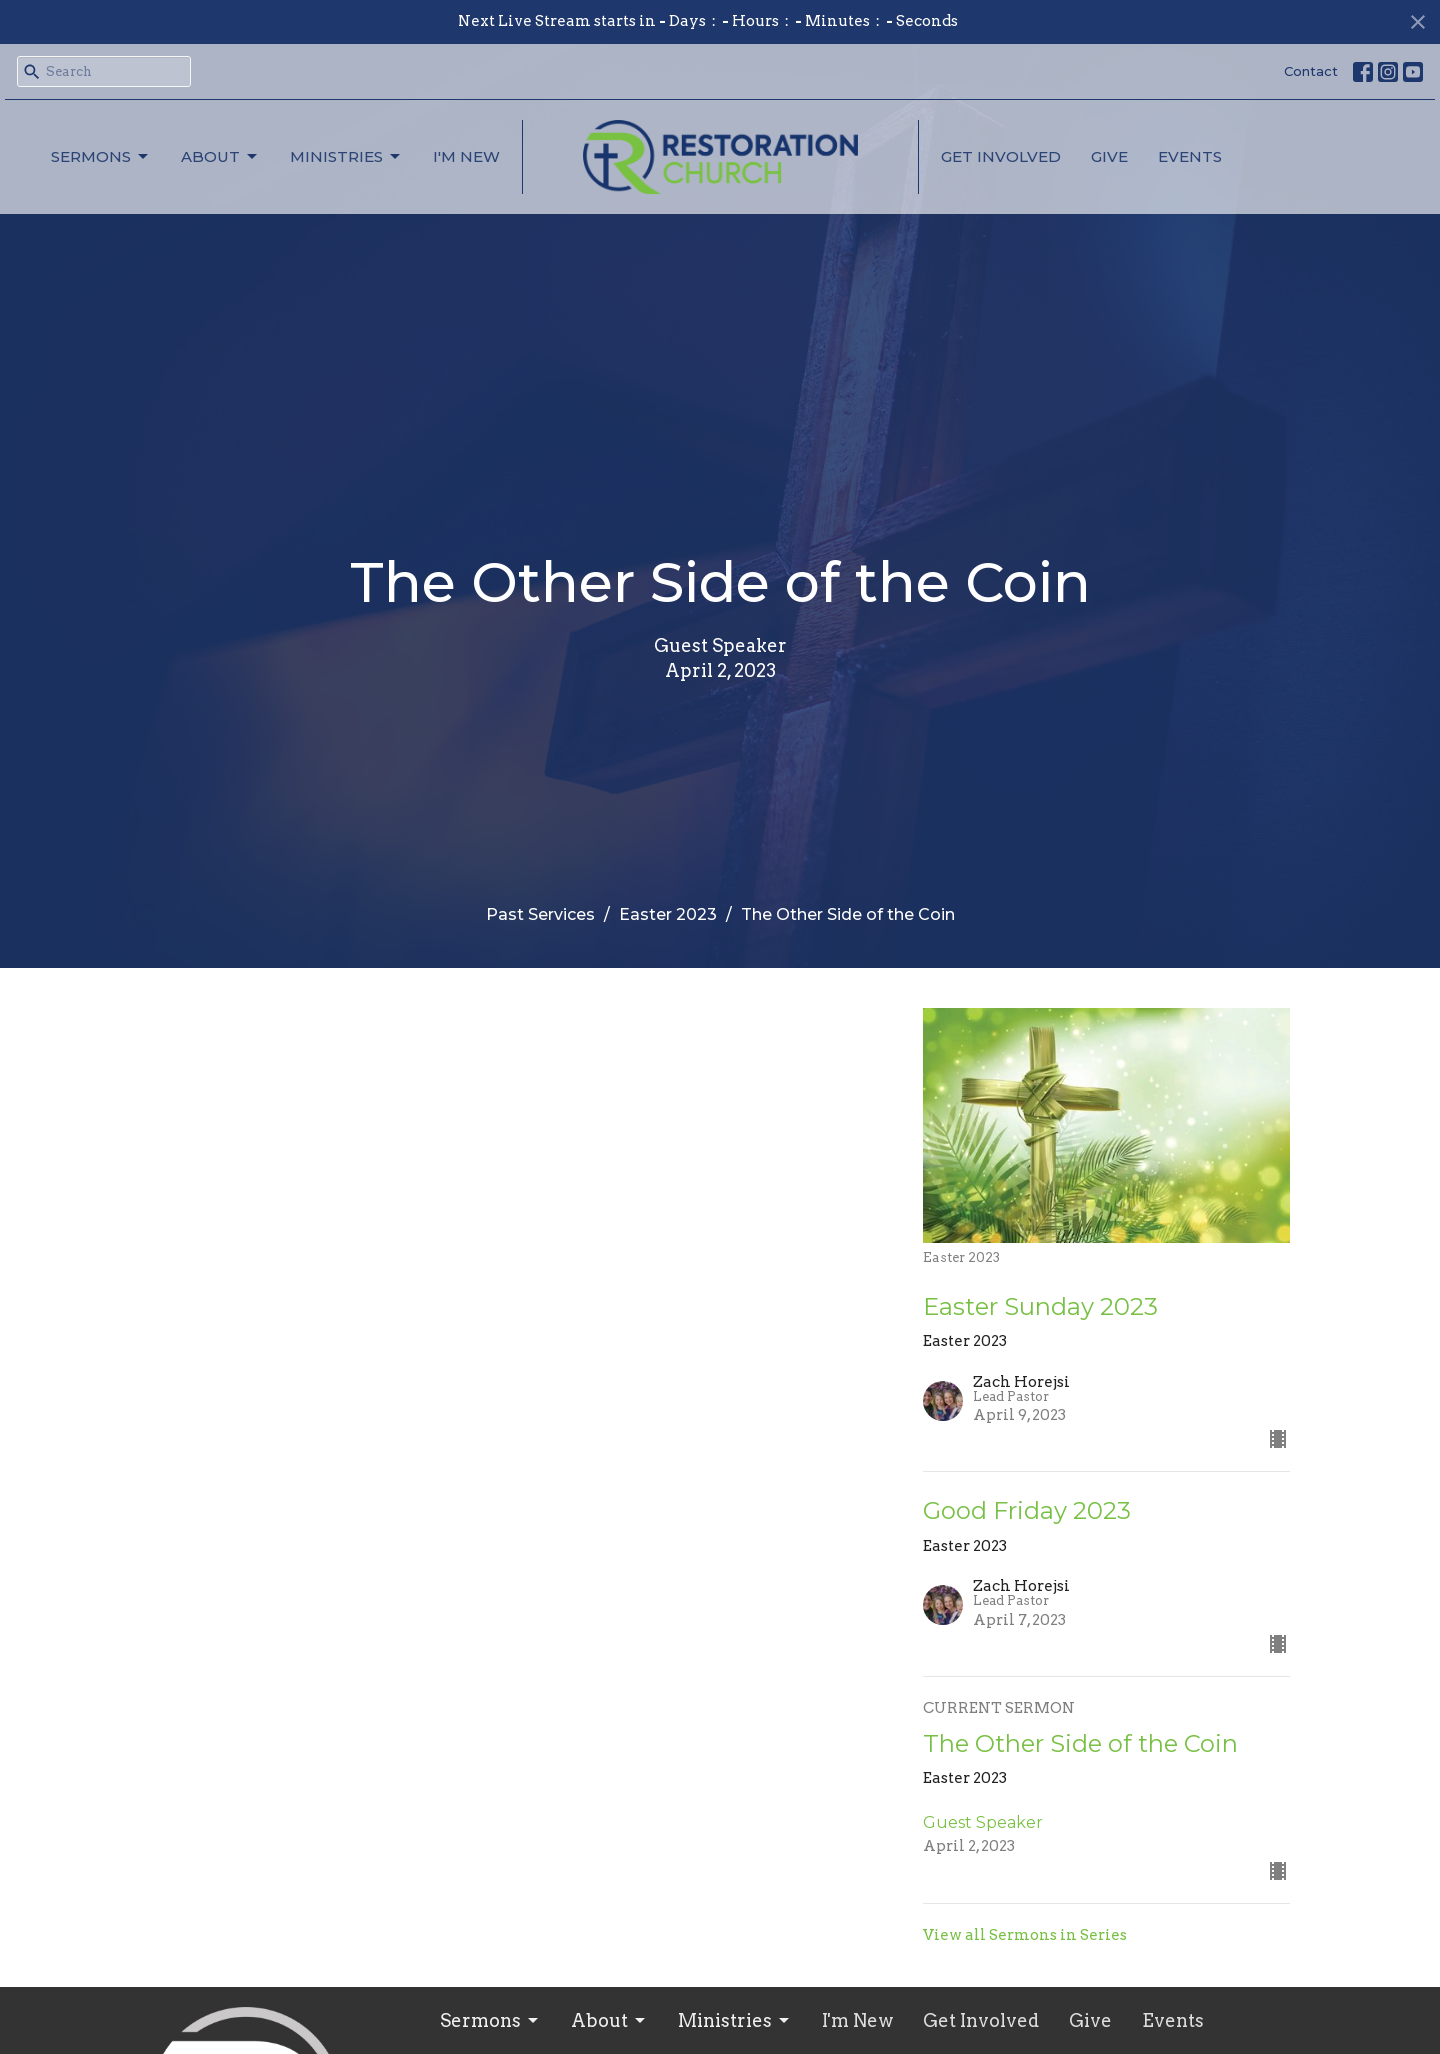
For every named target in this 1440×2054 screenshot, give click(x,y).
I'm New (466, 156)
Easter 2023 (668, 914)
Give (1109, 156)
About (220, 157)
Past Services (540, 914)
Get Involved (1001, 156)
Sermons (101, 157)
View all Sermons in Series (1025, 1935)
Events (1190, 156)
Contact (1311, 71)
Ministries (346, 157)
